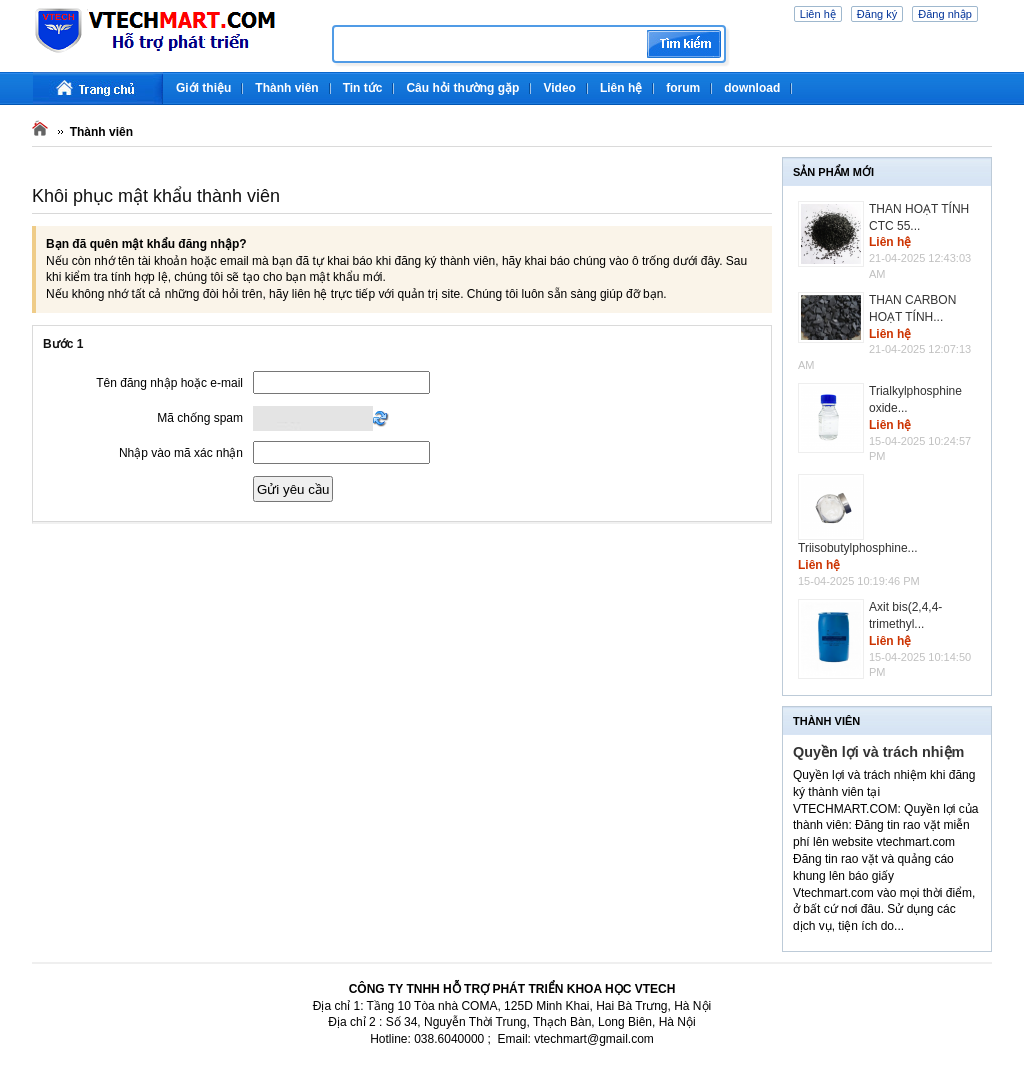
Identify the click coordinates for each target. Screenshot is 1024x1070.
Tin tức (363, 88)
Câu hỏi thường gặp (462, 88)
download (752, 88)
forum (683, 88)
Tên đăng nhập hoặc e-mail (169, 383)
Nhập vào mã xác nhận (181, 453)
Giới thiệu (203, 88)
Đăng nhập (945, 14)
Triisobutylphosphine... (858, 548)
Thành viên (286, 88)
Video (559, 88)
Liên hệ (818, 14)
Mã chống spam (200, 418)
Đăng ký (877, 14)
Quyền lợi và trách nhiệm (878, 752)
